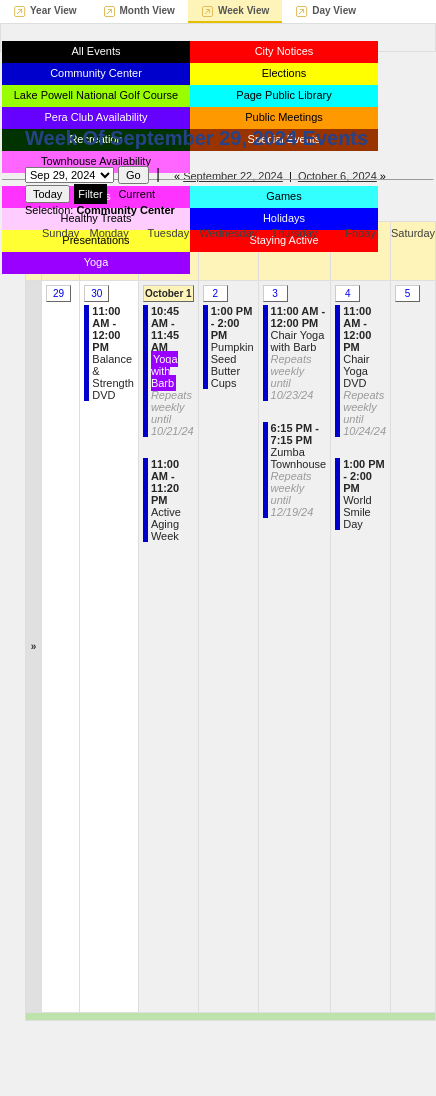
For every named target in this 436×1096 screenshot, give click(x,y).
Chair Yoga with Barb (298, 353)
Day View (334, 10)
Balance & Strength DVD (113, 353)
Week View (243, 10)
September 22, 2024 (233, 176)
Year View (53, 10)
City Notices (284, 51)
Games (283, 196)
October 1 (168, 293)
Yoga (96, 262)
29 (58, 293)
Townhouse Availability (96, 161)
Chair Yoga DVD (364, 371)
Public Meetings (284, 117)
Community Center (96, 73)
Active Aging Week (166, 500)
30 (96, 293)
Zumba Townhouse (299, 470)
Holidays (284, 218)
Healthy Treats (96, 218)
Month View (147, 10)
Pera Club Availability (95, 117)
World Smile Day (364, 494)
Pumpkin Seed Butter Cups (232, 347)
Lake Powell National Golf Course (96, 95)
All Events (96, 51)
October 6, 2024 (337, 176)
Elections (284, 73)
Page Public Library (283, 95)
